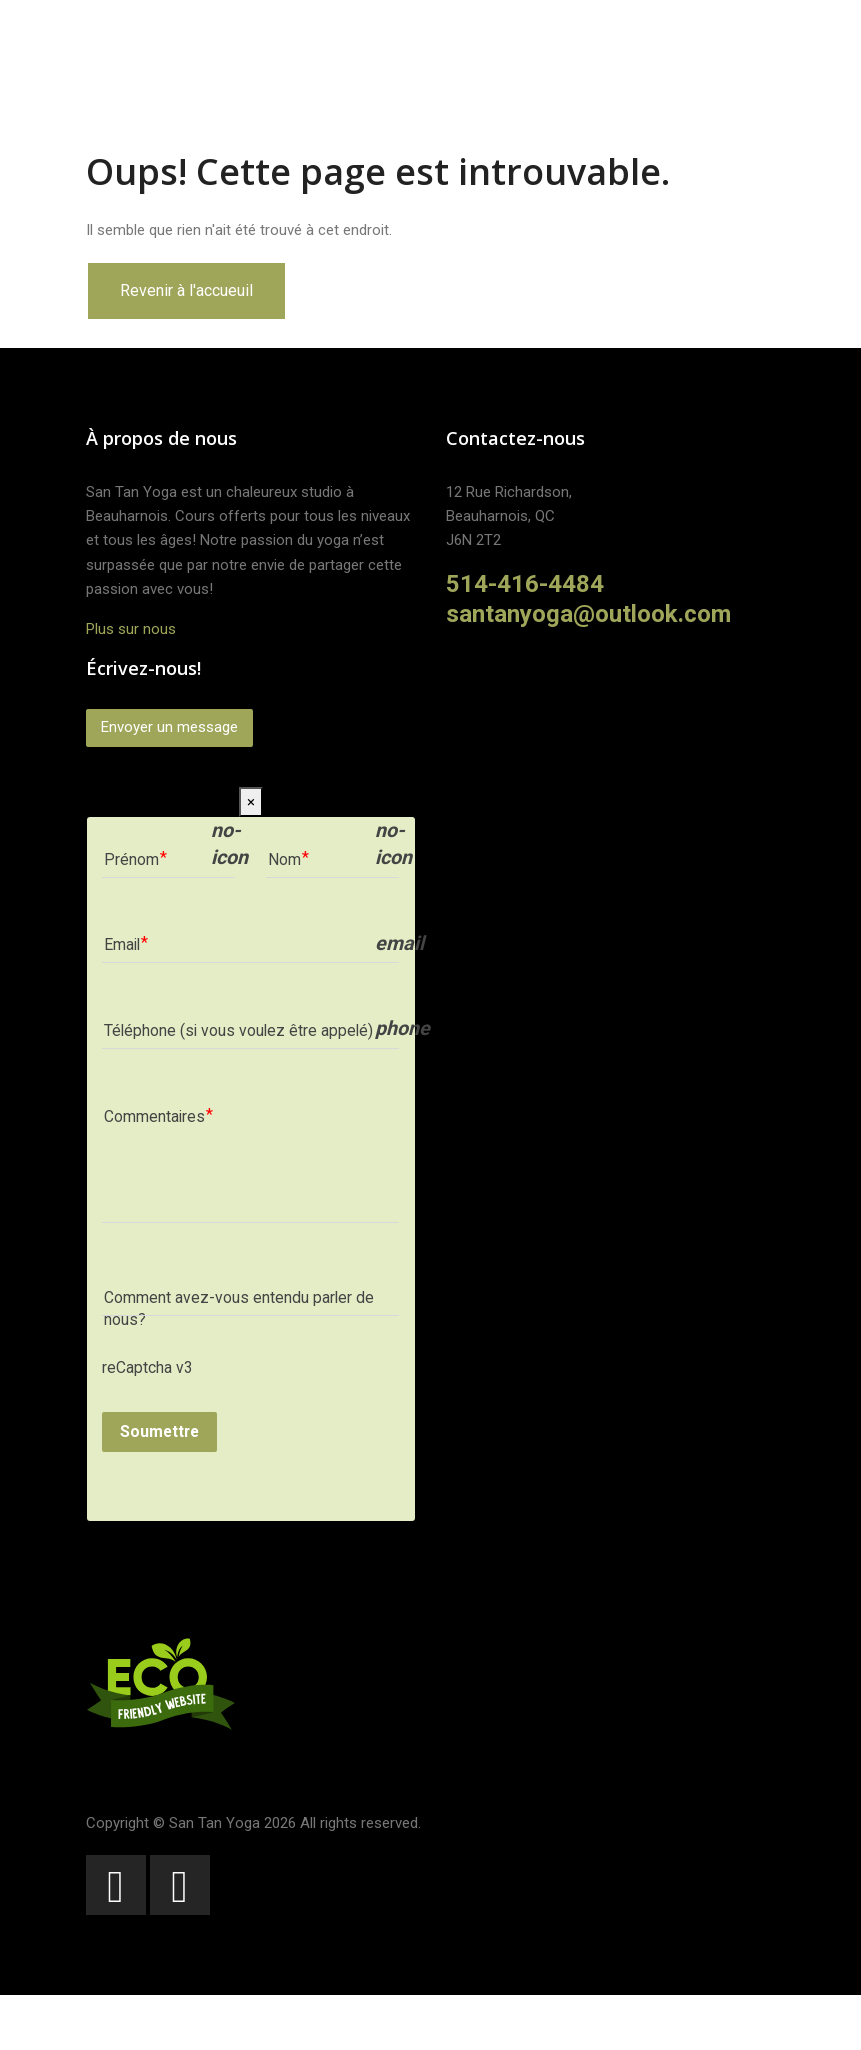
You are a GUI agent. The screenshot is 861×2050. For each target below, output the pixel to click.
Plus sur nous (131, 629)
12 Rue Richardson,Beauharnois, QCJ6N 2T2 (509, 516)
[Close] (251, 802)
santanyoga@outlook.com (588, 614)
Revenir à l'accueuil (186, 290)
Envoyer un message (169, 727)
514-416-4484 (525, 584)
